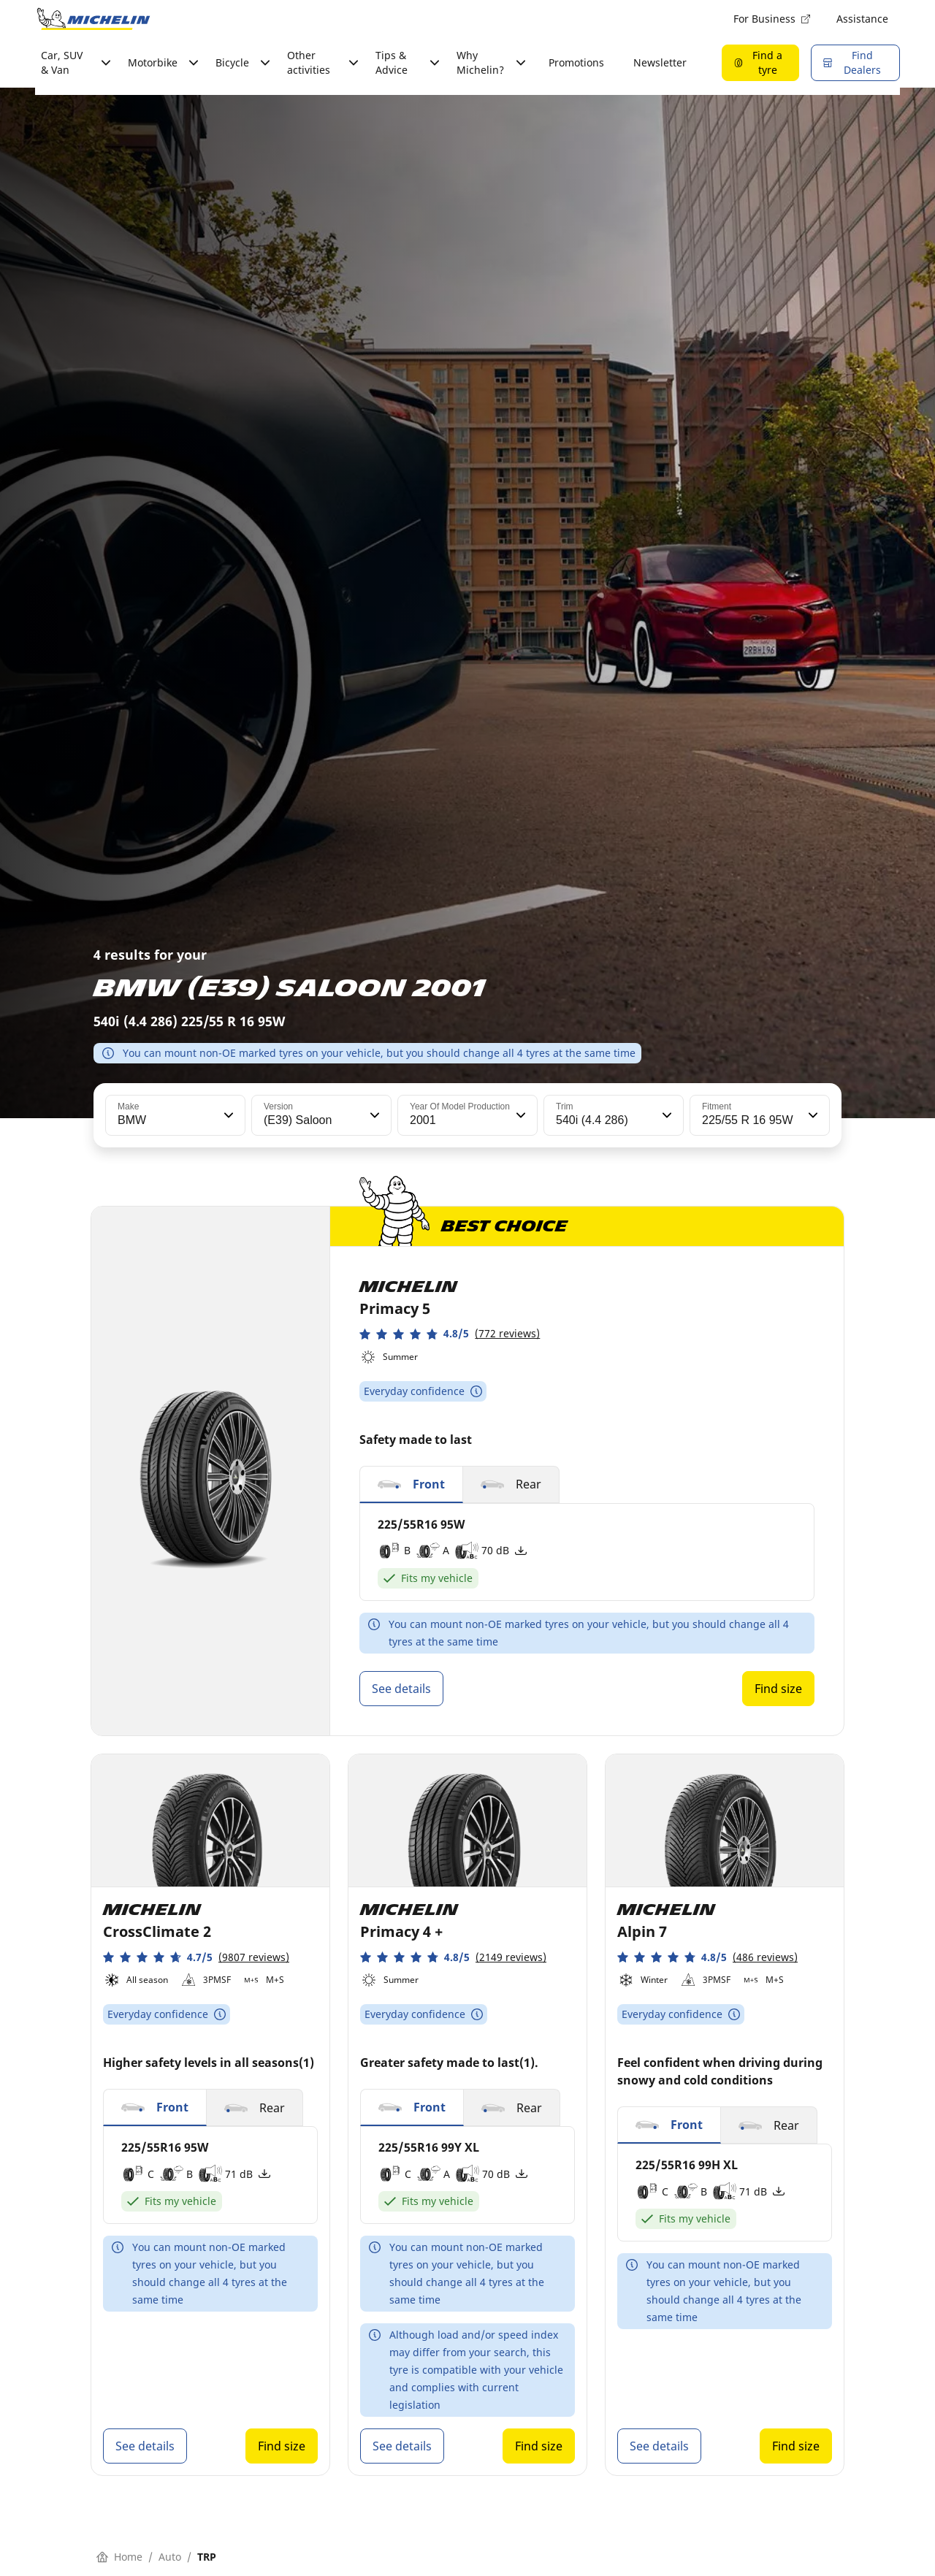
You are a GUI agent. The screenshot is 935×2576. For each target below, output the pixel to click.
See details (401, 1689)
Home (119, 2557)
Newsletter (660, 62)
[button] (227, 1115)
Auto (170, 2557)
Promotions (576, 62)
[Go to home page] (93, 19)
